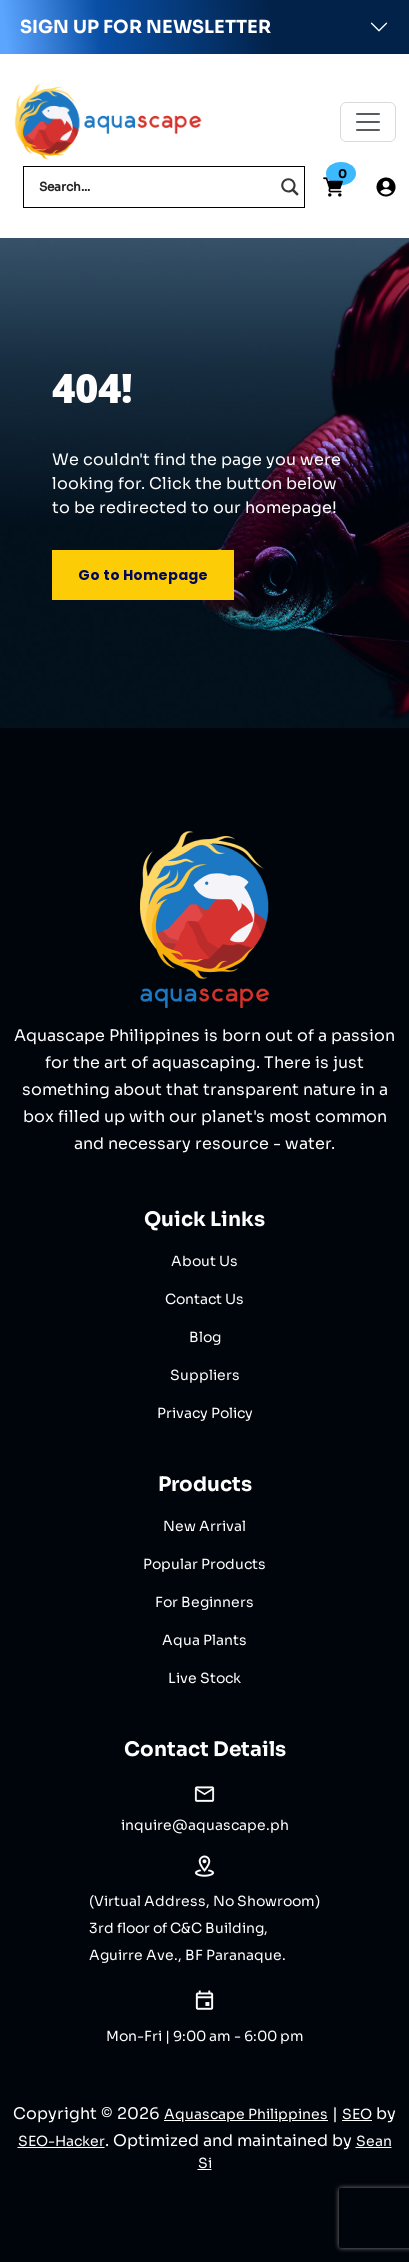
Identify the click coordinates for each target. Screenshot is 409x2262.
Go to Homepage (143, 575)
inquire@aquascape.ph (205, 1825)
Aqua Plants (204, 1640)
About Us (204, 1261)
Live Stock (204, 1678)
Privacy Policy (205, 1413)
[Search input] (155, 187)
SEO (357, 2114)
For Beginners (204, 1602)
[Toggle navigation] (368, 122)
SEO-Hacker (61, 2141)
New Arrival (204, 1526)
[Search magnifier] (290, 187)
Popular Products (204, 1564)
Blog (205, 1337)
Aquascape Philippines (246, 2114)
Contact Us (204, 1299)
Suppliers (205, 1375)
